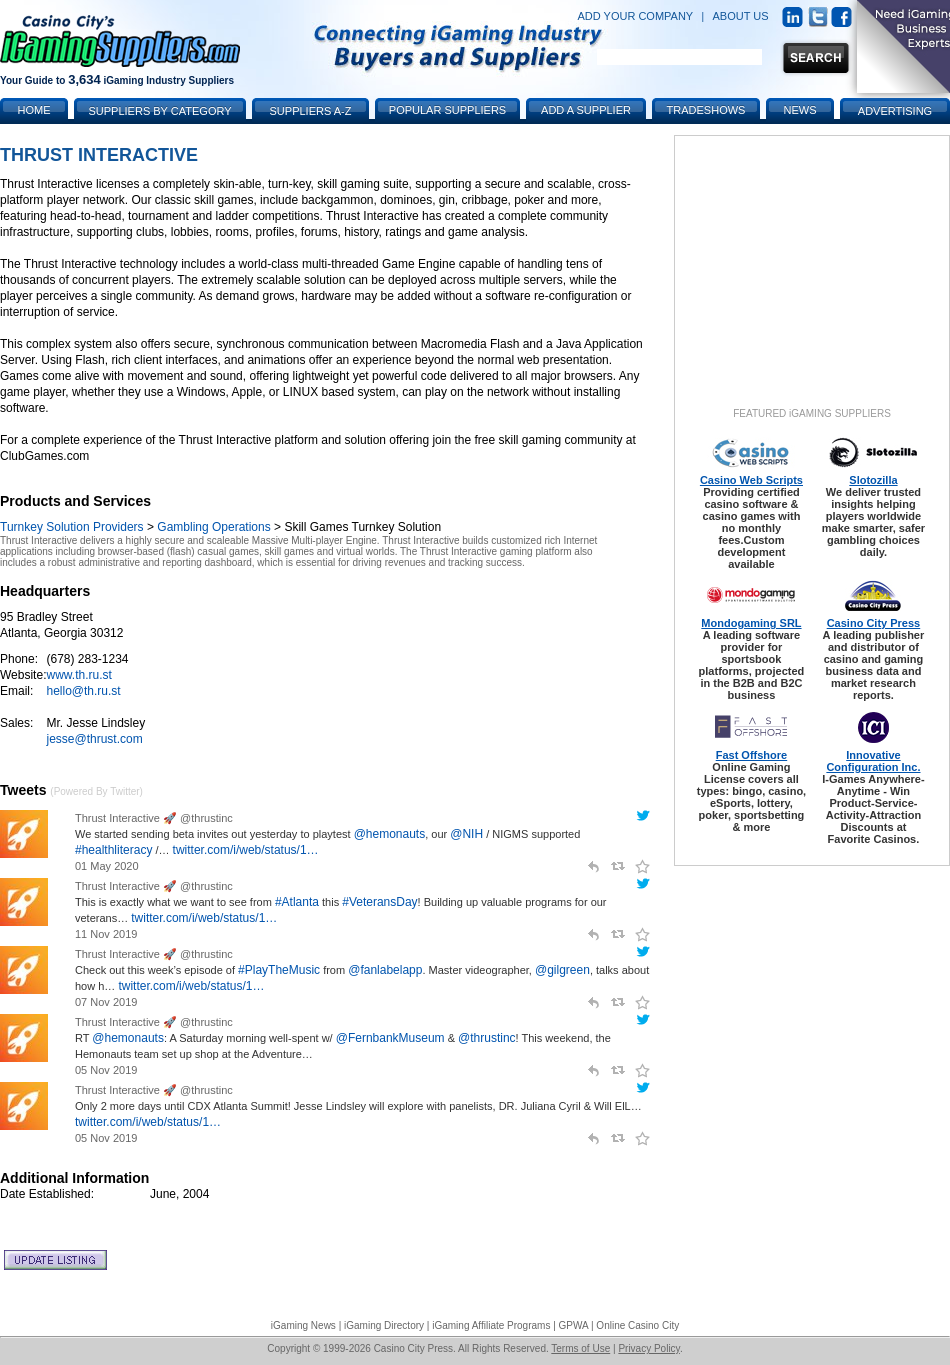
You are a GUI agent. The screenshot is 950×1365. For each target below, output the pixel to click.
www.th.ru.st (78, 675)
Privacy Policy (649, 1348)
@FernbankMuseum (390, 1038)
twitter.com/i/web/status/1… (246, 850)
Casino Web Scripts (751, 480)
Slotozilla (873, 480)
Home (34, 110)
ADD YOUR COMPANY (635, 16)
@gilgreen (562, 970)
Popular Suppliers (447, 110)
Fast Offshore (752, 755)
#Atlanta (297, 902)
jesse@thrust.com (94, 739)
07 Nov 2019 (106, 1002)
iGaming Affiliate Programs (491, 1325)
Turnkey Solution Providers (72, 527)
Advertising (895, 111)
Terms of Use (580, 1348)
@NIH (466, 834)
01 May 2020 (107, 866)
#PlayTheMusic (279, 970)
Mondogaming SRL (751, 623)
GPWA (574, 1325)
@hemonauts (390, 834)
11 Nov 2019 (106, 934)
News (800, 110)
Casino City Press (874, 623)
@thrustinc (487, 1038)
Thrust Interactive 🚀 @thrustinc (154, 818)
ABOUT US (741, 16)
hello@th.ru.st (83, 691)
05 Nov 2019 (106, 1070)
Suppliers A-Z (311, 111)
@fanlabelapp (385, 970)
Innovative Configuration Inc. (873, 761)
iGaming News (303, 1325)
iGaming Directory (384, 1325)
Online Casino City (637, 1325)
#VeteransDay (379, 902)
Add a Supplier (586, 110)
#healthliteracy (113, 850)
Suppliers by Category (159, 111)
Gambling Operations (213, 527)
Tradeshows (706, 110)
